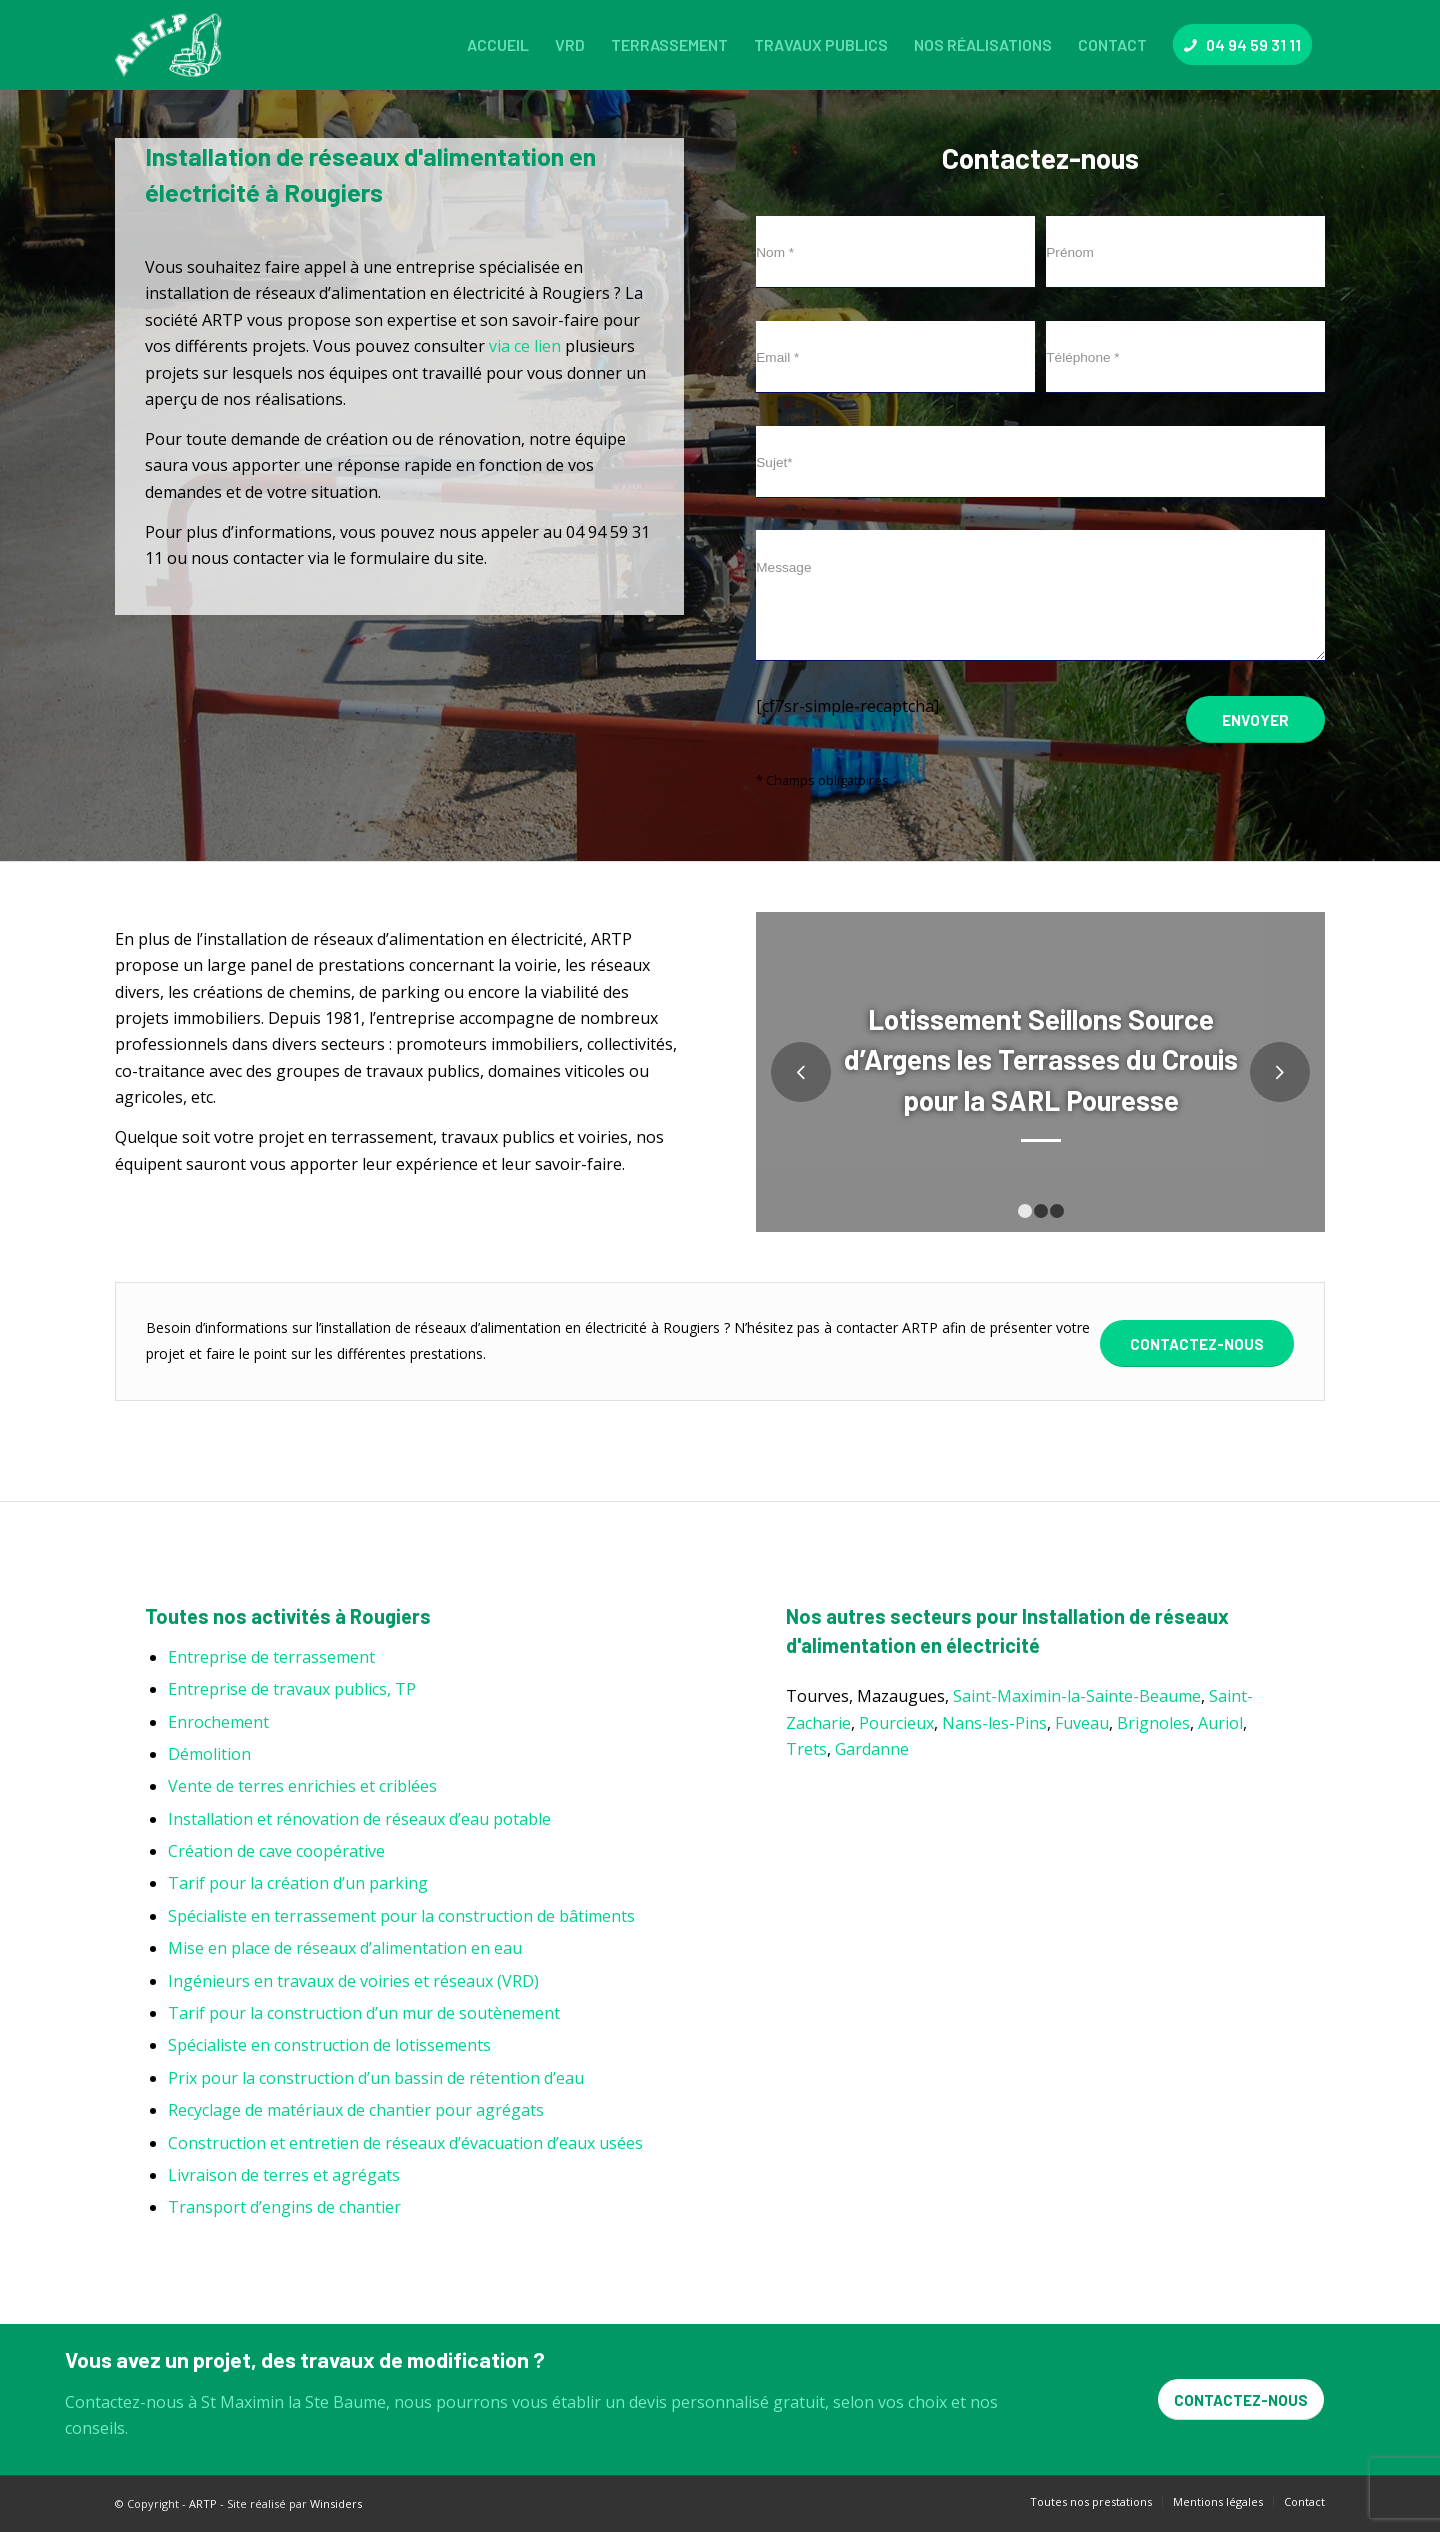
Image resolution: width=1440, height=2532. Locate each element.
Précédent (801, 1072)
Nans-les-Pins (994, 1723)
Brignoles (1153, 1723)
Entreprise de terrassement (271, 1657)
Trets (806, 1749)
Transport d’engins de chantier (284, 2207)
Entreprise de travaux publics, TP (292, 1689)
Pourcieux (896, 1723)
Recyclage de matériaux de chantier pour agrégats (356, 2110)
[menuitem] (498, 45)
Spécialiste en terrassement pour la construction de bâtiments (401, 1916)
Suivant (1280, 1072)
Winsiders (336, 2503)
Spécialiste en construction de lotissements (329, 2045)
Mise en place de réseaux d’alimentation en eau (345, 1948)
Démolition (209, 1754)
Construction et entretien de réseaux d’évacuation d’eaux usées (405, 2143)
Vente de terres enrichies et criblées (302, 1786)
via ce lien (525, 346)
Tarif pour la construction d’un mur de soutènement (364, 2013)
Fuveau (1082, 1723)
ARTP (203, 2503)
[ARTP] (173, 45)
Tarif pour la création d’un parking (298, 1883)
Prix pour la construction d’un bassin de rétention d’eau (376, 2078)
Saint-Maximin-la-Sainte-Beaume (1077, 1696)
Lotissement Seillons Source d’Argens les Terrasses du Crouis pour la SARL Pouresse (1041, 1059)
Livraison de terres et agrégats (284, 2175)
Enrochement (218, 1722)
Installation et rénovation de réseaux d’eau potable (359, 1819)
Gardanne (872, 1749)
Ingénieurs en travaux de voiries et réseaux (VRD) (353, 1981)
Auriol (1220, 1723)
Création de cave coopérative (276, 1851)
